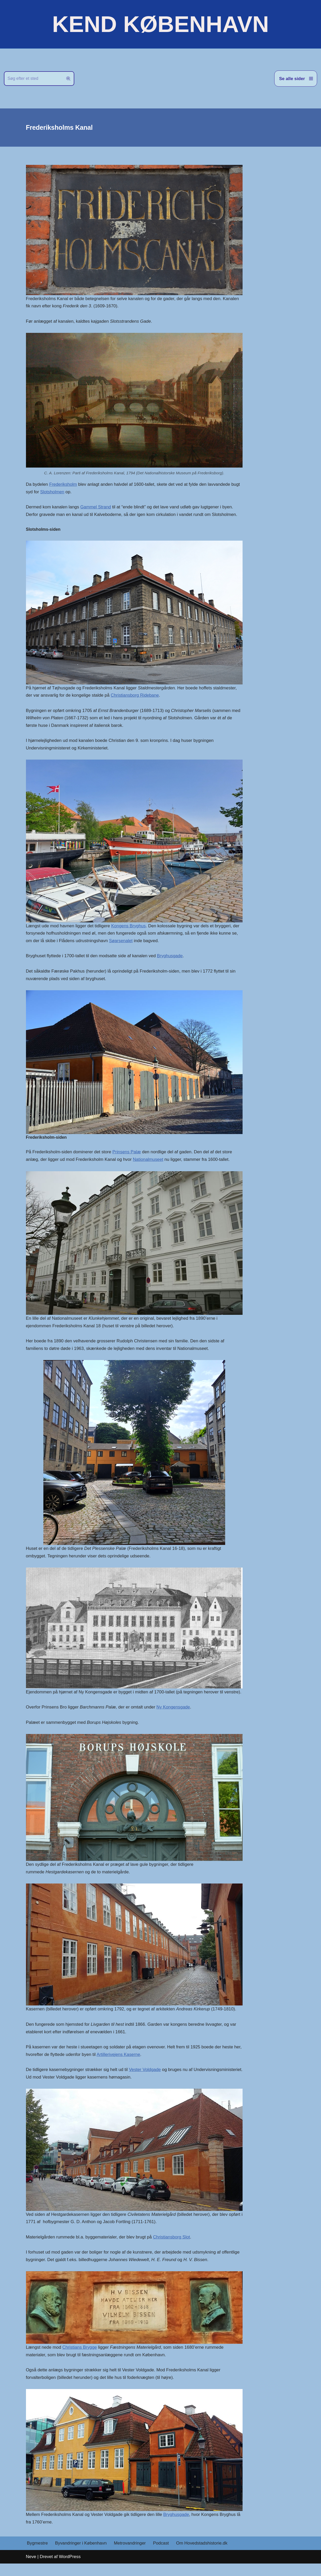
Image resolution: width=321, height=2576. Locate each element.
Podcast (162, 2555)
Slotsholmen (52, 492)
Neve (31, 2568)
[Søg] (33, 78)
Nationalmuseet (149, 1161)
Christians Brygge (80, 2359)
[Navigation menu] (295, 78)
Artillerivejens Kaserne (128, 2065)
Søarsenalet (122, 942)
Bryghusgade (171, 957)
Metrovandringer (131, 2555)
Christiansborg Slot (173, 2248)
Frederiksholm (63, 484)
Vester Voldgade (146, 2080)
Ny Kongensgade (174, 1717)
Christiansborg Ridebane (135, 696)
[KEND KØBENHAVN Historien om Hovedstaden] (160, 24)
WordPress (70, 2568)
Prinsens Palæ (127, 1153)
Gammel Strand (96, 507)
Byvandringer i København (81, 2555)
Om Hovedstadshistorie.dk (203, 2555)
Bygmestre (37, 2555)
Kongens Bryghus (129, 927)
